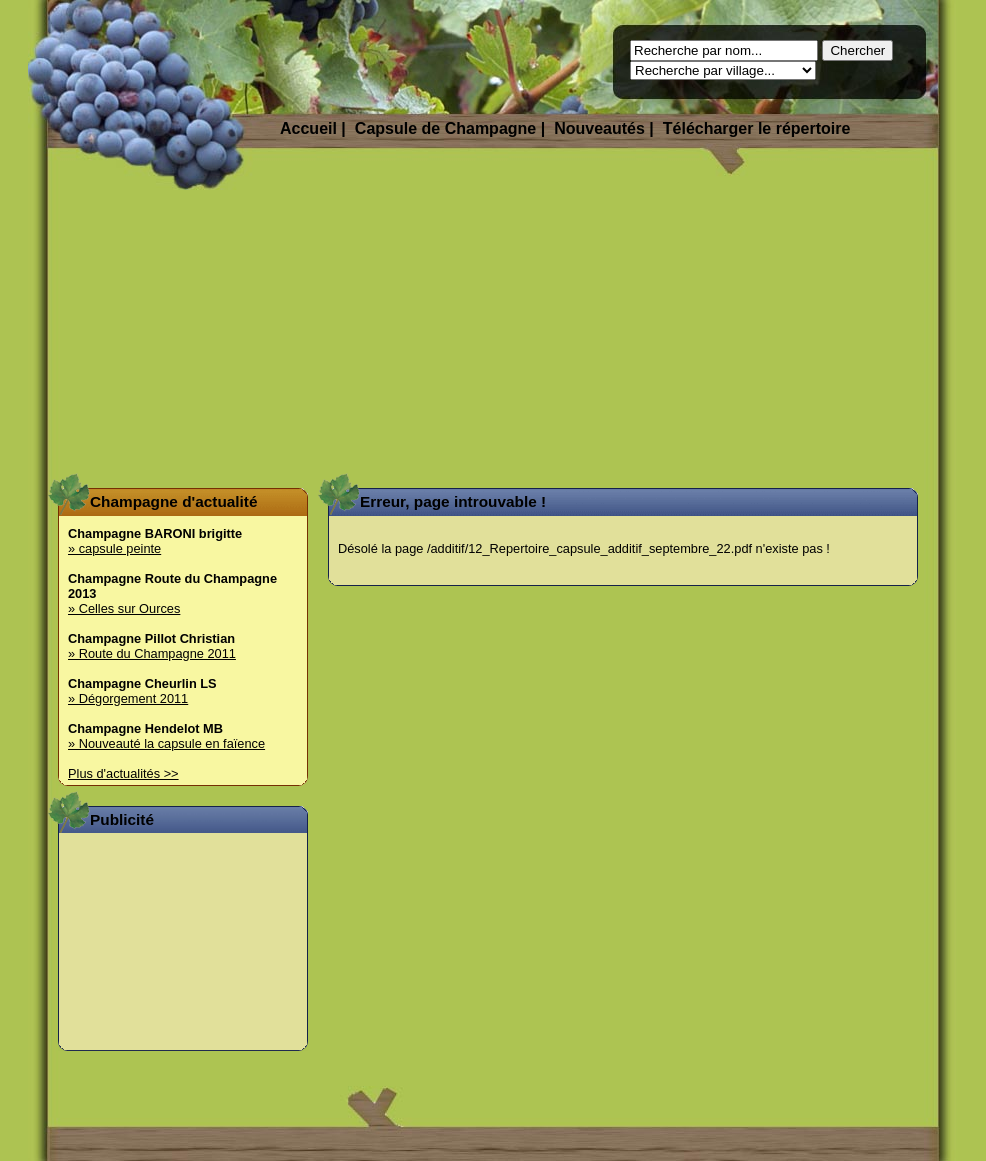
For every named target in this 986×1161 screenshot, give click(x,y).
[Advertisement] (493, 330)
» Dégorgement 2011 (128, 698)
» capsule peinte (114, 548)
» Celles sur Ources (124, 608)
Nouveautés (599, 128)
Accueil (308, 128)
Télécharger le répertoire (757, 128)
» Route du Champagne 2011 (152, 653)
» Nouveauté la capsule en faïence (166, 743)
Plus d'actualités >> (123, 773)
